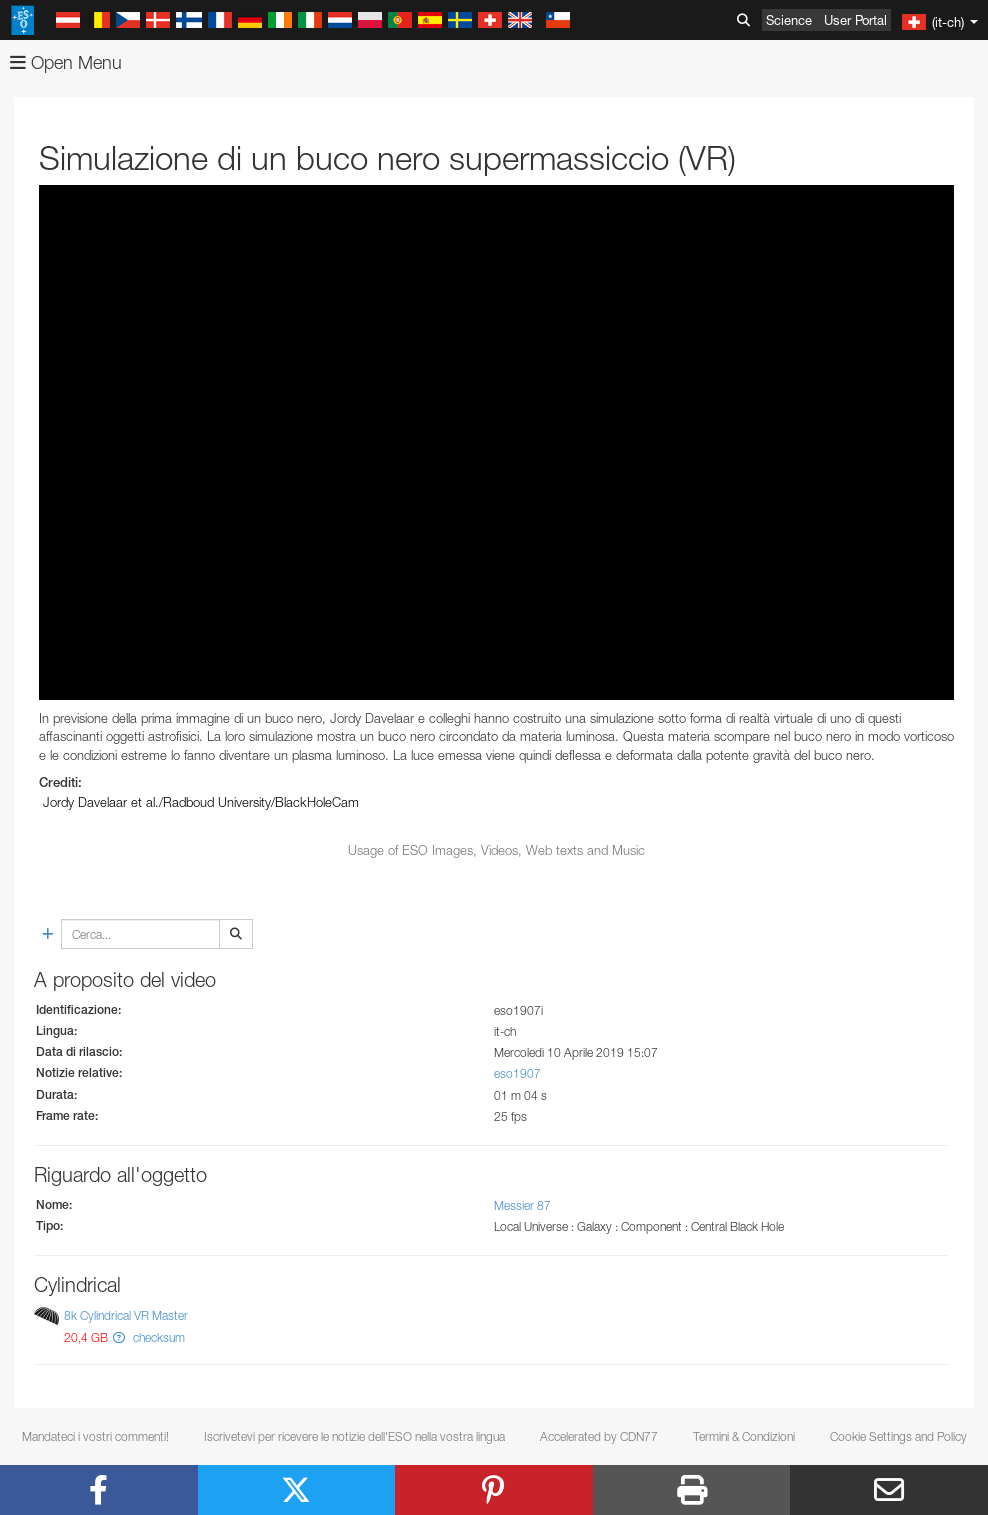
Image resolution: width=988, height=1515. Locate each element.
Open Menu (66, 62)
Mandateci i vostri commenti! (95, 1436)
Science (789, 20)
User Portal (855, 20)
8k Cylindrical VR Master (126, 1315)
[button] (119, 1337)
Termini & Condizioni (744, 1436)
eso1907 (517, 1073)
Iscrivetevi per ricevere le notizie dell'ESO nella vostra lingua (354, 1436)
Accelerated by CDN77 (599, 1436)
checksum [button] (157, 1337)
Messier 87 (522, 1205)
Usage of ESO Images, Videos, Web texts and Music (496, 850)
